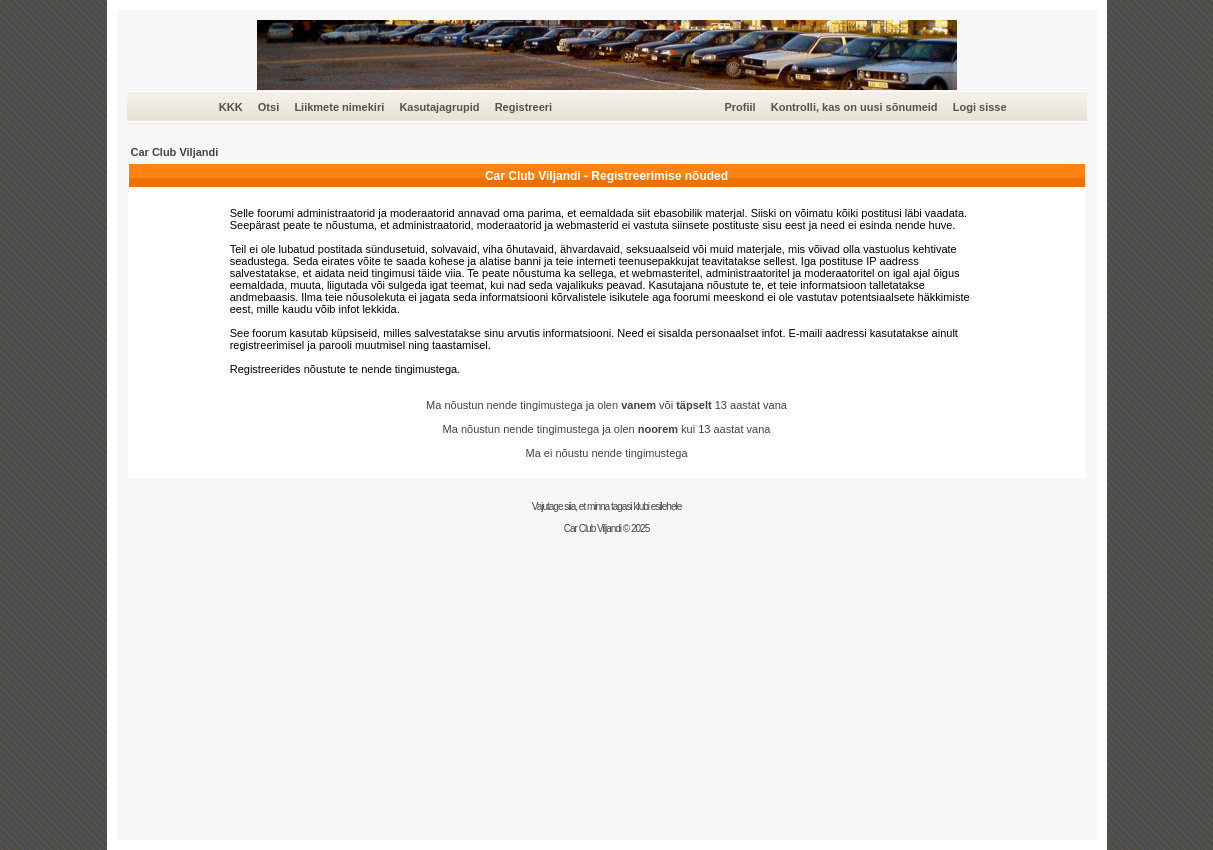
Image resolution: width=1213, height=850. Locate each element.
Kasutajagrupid (439, 107)
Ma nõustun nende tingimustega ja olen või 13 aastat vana (606, 405)
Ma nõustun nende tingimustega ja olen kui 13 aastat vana (607, 429)
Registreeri (523, 107)
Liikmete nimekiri (339, 107)
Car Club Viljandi (175, 152)
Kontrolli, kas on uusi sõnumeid (854, 107)
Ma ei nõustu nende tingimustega (606, 453)
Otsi (268, 107)
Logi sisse (980, 107)
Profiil (739, 107)
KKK (231, 107)
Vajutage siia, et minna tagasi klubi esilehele (607, 506)
